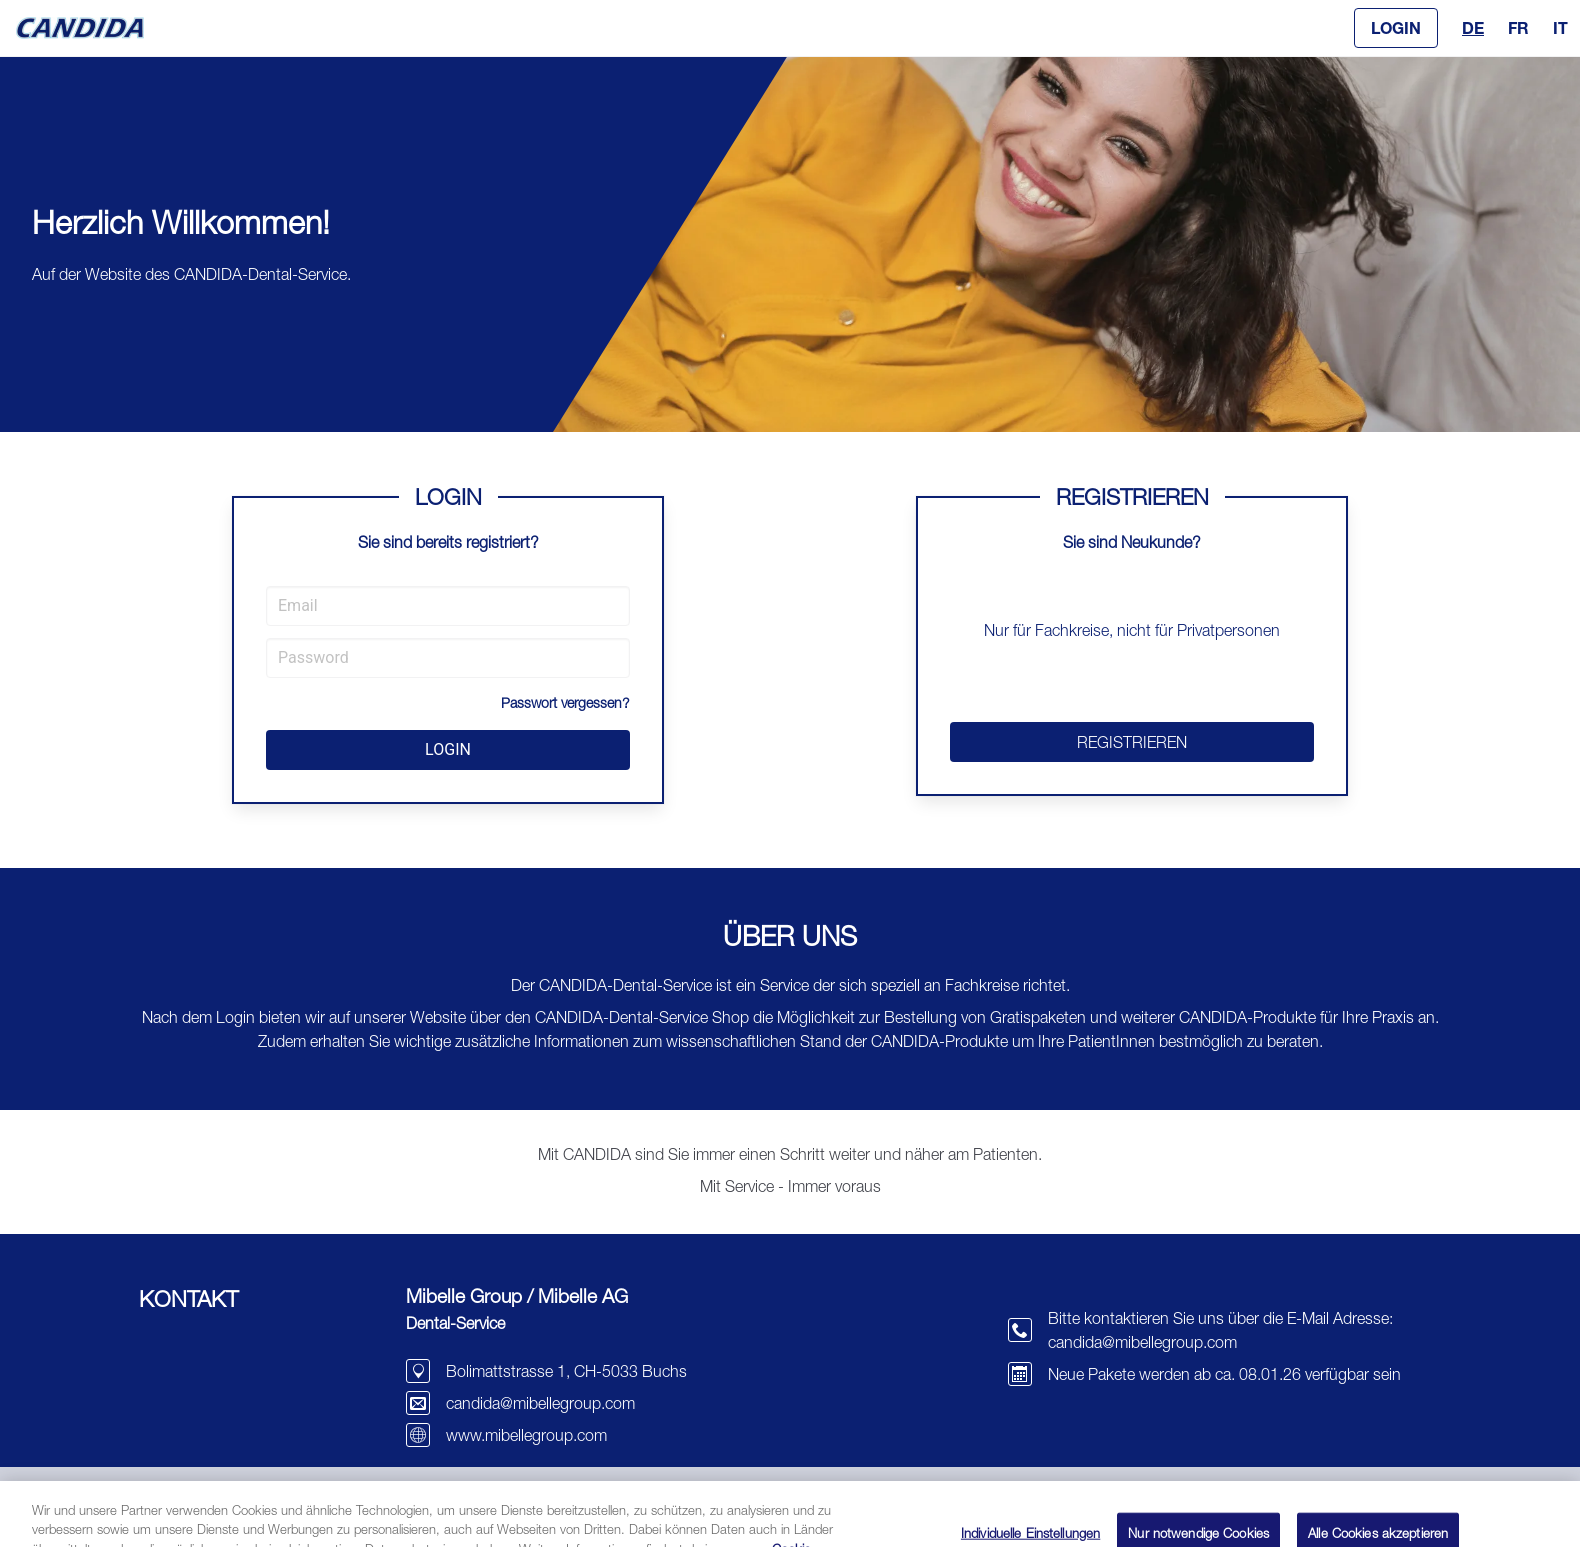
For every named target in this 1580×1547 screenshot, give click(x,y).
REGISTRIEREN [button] (1132, 742)
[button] (1396, 28)
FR (1518, 27)
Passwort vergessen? (565, 702)
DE (1473, 27)
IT (1560, 27)
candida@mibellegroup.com (540, 1403)
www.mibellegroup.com (526, 1435)
